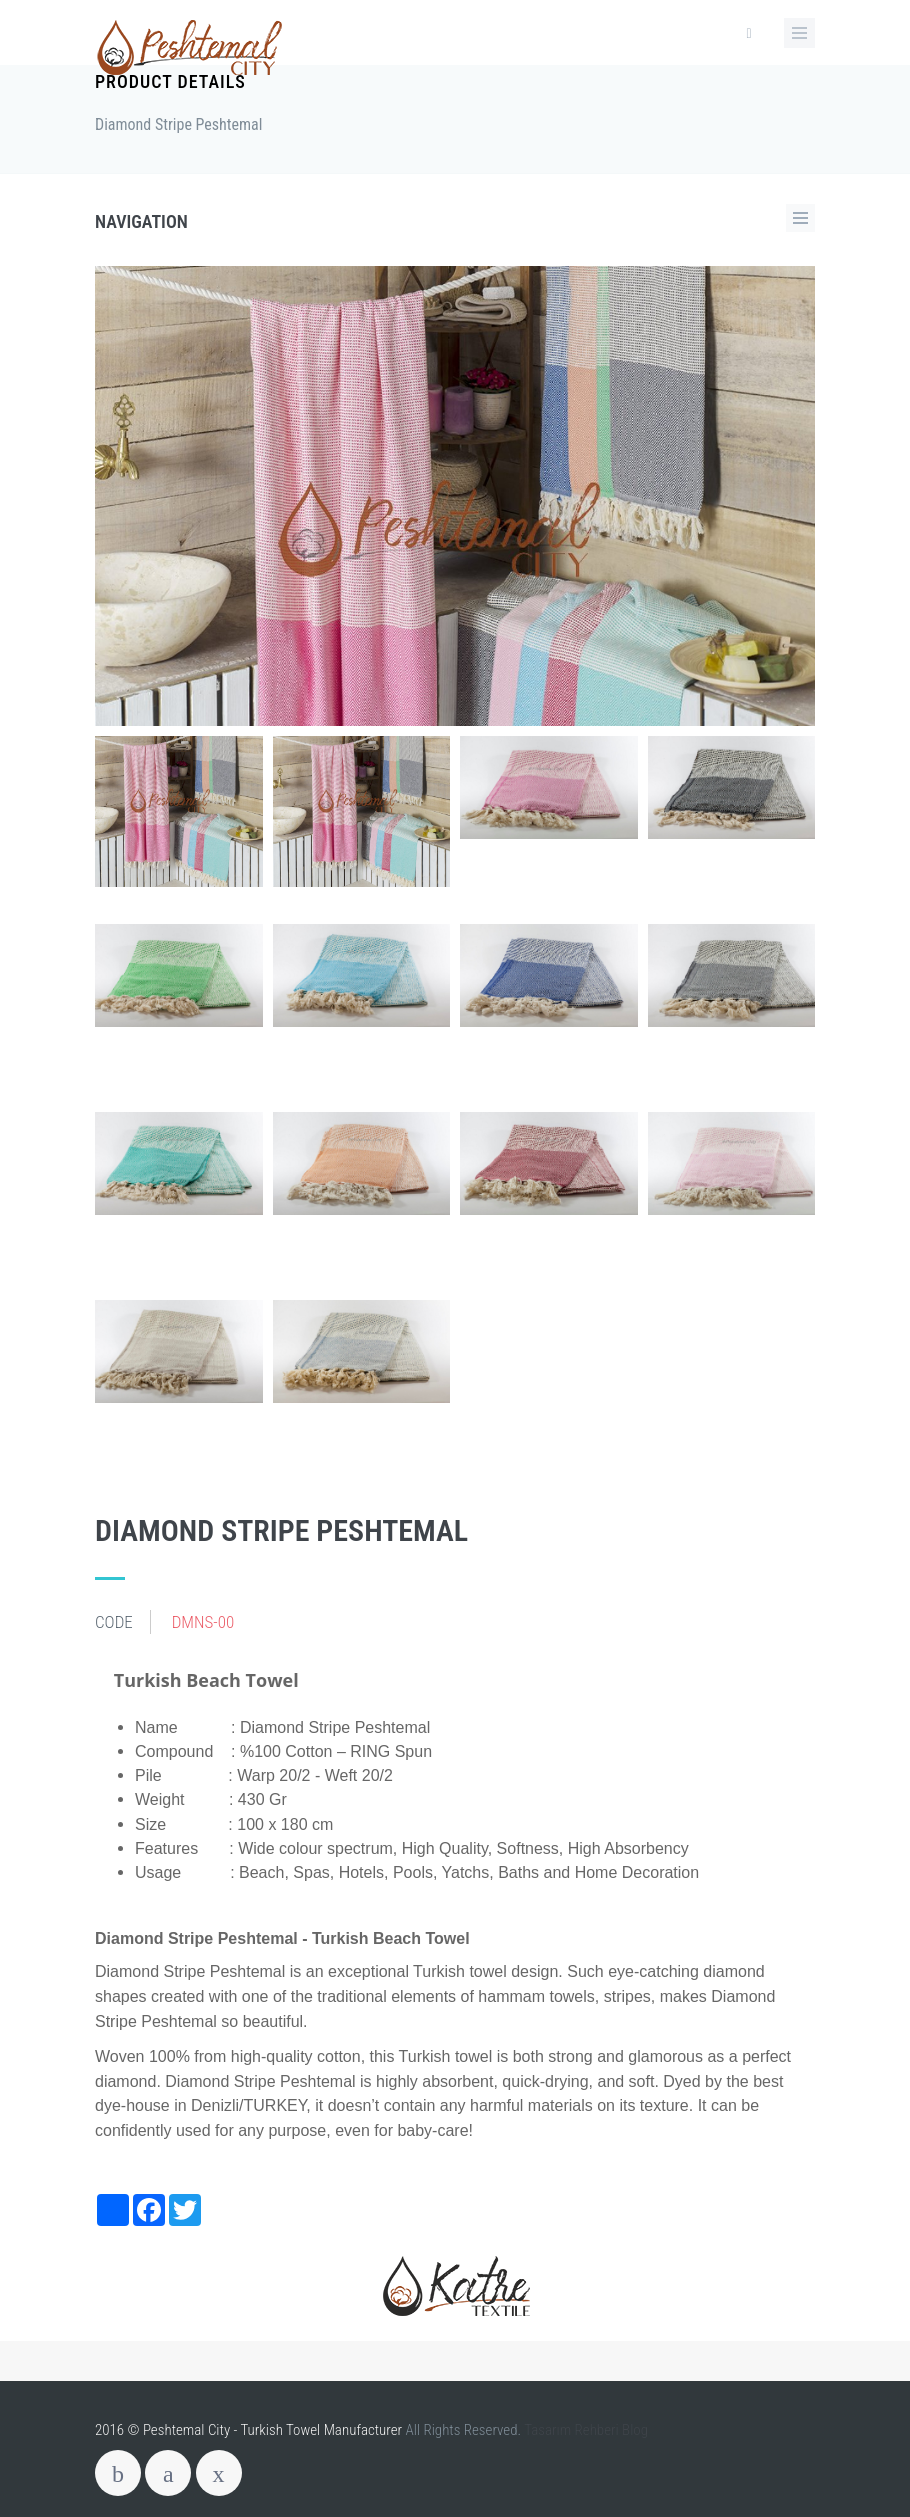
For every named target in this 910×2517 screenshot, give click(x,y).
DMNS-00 (203, 1622)
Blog (635, 2430)
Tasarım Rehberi (571, 2430)
